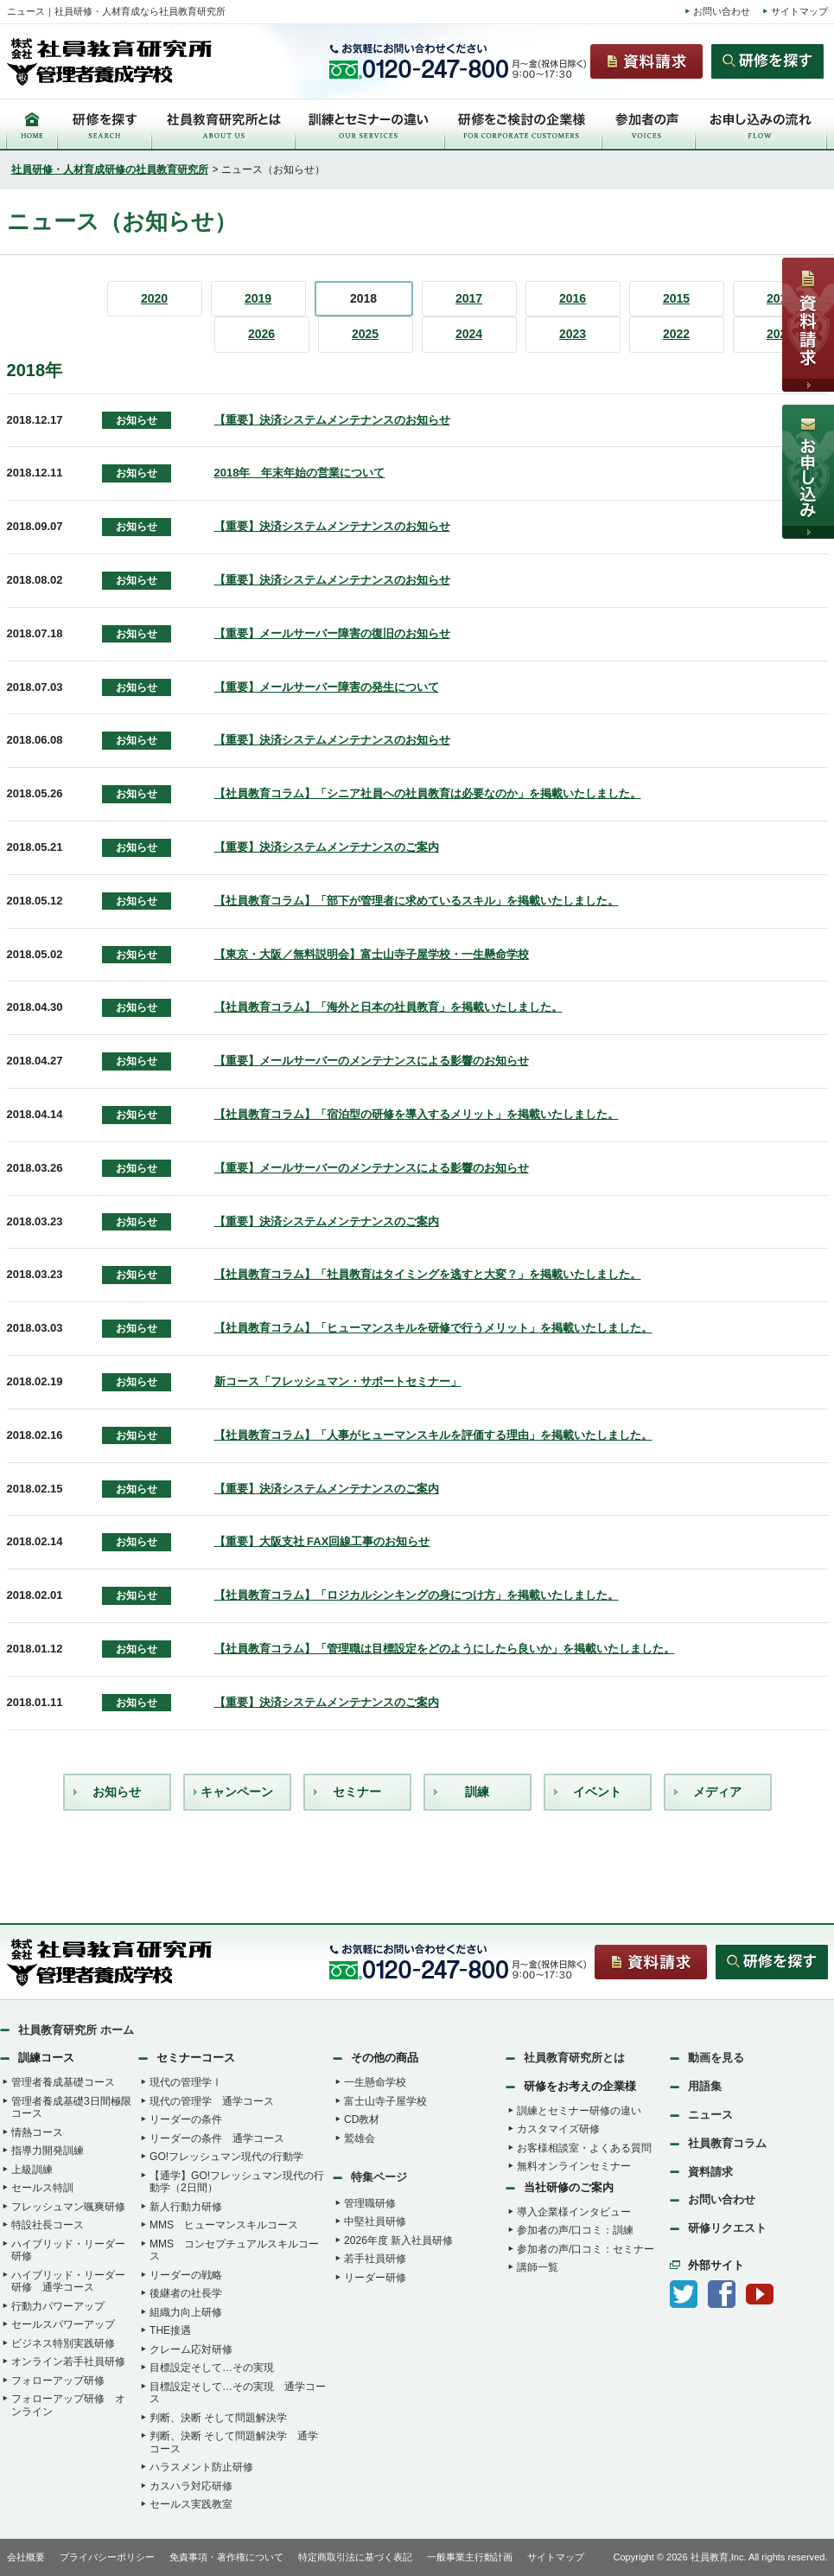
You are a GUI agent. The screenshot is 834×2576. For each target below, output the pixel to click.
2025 (365, 334)
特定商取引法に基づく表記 (355, 2557)
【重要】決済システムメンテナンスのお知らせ (332, 419)
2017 (468, 298)
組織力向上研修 (186, 2312)
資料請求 (710, 2171)
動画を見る (716, 2057)
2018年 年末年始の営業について (299, 472)
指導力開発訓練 (47, 2151)
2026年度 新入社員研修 (398, 2240)
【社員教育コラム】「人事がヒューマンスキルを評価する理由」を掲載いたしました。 (433, 1435)
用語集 (705, 2086)
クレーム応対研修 (191, 2349)
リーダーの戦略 (186, 2275)
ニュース (710, 2114)
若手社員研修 (375, 2259)
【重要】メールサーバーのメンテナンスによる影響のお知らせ (371, 1060)
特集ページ (379, 2176)
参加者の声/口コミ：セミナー (585, 2249)
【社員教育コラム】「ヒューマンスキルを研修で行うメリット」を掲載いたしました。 (433, 1327)
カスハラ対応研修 (191, 2486)
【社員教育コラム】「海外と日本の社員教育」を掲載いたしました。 (388, 1006)
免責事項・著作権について (226, 2557)
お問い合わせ (721, 11)
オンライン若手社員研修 (68, 2361)
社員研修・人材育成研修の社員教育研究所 (109, 169)
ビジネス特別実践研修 (63, 2343)
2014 (780, 298)
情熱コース (37, 2132)
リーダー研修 (375, 2278)
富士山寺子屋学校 (385, 2101)
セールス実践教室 (191, 2504)
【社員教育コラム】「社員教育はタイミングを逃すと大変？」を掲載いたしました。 (427, 1274)
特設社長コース (47, 2225)
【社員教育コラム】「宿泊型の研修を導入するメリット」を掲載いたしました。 (416, 1114)
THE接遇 (170, 2330)
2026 (261, 334)
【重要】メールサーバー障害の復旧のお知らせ (332, 633)
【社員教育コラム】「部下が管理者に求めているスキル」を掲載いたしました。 (416, 900)
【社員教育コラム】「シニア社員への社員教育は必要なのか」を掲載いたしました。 (427, 793)
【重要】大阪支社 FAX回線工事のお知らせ (322, 1541)
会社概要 (26, 2557)
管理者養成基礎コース (63, 2082)
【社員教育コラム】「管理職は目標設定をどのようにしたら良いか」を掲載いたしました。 (444, 1648)
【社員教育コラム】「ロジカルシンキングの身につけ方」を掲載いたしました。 (416, 1594)
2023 (572, 334)
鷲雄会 (359, 2138)
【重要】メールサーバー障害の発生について (326, 687)
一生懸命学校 (375, 2082)
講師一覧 (537, 2267)
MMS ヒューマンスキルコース (224, 2225)
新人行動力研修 (186, 2207)
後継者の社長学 (186, 2293)
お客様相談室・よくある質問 (584, 2148)
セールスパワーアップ (63, 2324)
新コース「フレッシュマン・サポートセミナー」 (338, 1381)
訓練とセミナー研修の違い (579, 2111)
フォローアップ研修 (58, 2381)
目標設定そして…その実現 (212, 2368)
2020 (154, 298)
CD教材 (361, 2119)
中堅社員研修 (375, 2221)
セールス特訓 (42, 2188)
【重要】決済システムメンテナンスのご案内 (326, 847)
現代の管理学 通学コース (212, 2101)
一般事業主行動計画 (469, 2557)
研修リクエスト (727, 2227)
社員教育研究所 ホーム (76, 2029)
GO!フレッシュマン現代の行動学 (226, 2157)
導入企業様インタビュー (574, 2212)
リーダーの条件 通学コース (217, 2138)
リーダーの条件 (186, 2119)
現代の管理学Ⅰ (186, 2082)
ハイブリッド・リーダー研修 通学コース (68, 2281)
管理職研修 (370, 2203)
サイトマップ (799, 11)
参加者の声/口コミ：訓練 (575, 2230)
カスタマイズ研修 (558, 2129)
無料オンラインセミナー (574, 2166)
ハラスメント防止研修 (201, 2467)
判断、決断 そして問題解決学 (218, 2418)
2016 (572, 298)
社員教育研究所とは (574, 2057)
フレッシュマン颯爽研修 (68, 2207)
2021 (780, 334)
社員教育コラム (727, 2143)
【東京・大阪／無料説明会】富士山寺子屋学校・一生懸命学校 (371, 954)
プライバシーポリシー (107, 2557)
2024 (468, 334)
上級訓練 (32, 2170)
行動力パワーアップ (58, 2306)
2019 (258, 298)
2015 (676, 298)
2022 (676, 334)
